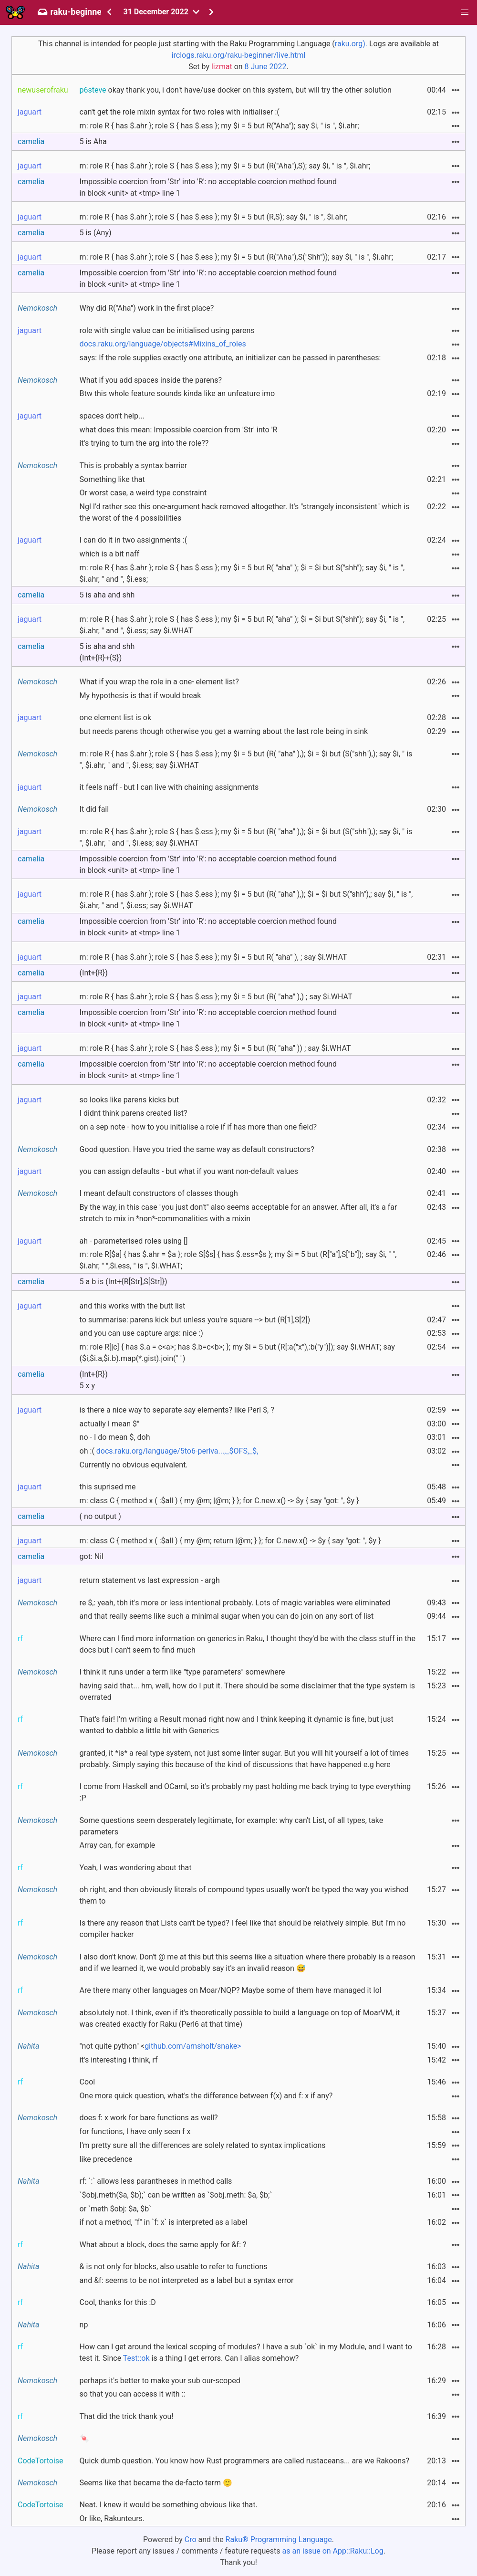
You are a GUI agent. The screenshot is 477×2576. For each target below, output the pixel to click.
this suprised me (108, 1486)
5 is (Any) (96, 232)
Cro (191, 2539)
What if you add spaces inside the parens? (151, 380)
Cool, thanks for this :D (118, 2302)
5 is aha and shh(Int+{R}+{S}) (107, 652)
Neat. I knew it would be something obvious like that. (169, 2504)
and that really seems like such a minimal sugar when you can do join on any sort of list (227, 1616)
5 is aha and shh (107, 594)
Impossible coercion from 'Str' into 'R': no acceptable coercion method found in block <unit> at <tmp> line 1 (208, 187)
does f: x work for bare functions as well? (149, 2117)
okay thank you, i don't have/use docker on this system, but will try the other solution (236, 89)
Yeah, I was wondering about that (136, 1867)
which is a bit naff (109, 553)
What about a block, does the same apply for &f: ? (163, 2244)
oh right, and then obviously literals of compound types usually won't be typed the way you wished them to (244, 1895)
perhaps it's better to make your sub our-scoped (160, 2380)
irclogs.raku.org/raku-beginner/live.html (239, 55)
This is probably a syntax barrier (133, 465)
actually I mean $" (110, 1423)
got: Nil (92, 1556)
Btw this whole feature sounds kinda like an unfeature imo (177, 393)
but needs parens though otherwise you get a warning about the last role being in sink (224, 731)
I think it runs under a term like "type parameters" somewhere (182, 1671)
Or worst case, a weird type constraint (143, 492)
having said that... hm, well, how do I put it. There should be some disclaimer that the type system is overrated (247, 1691)
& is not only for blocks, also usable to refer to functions (174, 2266)
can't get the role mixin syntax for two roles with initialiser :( (180, 111)
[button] (464, 12)
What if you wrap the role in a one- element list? (159, 681)
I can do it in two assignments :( (133, 540)
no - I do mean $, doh (115, 1437)
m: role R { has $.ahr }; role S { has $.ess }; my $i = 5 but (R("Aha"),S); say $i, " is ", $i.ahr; (225, 165)
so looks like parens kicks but (129, 1099)
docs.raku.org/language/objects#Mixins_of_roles (163, 343)
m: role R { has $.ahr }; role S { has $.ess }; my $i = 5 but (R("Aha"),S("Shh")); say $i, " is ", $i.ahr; (236, 257)
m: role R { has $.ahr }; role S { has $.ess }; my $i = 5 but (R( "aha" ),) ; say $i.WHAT (216, 996)
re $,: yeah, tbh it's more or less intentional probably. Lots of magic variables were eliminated (235, 1602)
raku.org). (351, 43)
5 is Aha (93, 141)
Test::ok (136, 2358)
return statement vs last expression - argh (150, 1580)
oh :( (169, 1451)
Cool (87, 2081)
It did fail (94, 809)
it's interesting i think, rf (119, 2059)
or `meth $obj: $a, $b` (116, 2208)
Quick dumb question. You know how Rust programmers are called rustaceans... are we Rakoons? (244, 2460)
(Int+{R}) (94, 972)
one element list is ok (115, 717)
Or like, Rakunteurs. (112, 2518)
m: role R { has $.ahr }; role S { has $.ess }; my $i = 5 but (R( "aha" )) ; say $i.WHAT (215, 1048)
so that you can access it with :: (133, 2393)
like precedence (106, 2159)
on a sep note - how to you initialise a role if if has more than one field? (198, 1126)
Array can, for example (118, 1845)
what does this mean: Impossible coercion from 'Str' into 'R (179, 429)
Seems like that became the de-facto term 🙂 (156, 2482)
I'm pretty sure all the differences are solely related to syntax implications (203, 2145)
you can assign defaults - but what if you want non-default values (189, 1171)
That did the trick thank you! (127, 2416)
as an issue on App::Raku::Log (333, 2550)
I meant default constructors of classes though (159, 1193)
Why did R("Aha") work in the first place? (147, 308)
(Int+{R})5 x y (94, 1380)
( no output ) (100, 1516)
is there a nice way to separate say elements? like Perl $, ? (177, 1409)
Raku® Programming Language (279, 2539)
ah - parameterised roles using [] (134, 1241)
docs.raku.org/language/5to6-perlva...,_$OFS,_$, (177, 1451)
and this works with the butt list (133, 1305)
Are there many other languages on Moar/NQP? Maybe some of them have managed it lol (231, 1990)
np (84, 2324)
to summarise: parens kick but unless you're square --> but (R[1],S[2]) (195, 1319)
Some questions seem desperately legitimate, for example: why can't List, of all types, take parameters (232, 1826)
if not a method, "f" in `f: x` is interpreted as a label (164, 2222)
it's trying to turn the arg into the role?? (144, 443)
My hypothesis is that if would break (140, 695)
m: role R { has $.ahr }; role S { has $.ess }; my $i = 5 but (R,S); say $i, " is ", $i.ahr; (214, 216)
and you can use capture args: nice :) (141, 1333)
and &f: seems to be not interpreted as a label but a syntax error (187, 2280)
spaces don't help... (112, 415)
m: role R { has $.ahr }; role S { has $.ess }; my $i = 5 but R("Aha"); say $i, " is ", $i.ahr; (219, 125)
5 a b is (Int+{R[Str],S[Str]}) (123, 1281)
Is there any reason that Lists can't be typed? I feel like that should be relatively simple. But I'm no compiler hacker (243, 1928)
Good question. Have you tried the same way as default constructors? (197, 1149)
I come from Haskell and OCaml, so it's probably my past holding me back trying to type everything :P (245, 1792)
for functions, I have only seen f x (135, 2131)
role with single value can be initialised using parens (167, 330)
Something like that (112, 479)
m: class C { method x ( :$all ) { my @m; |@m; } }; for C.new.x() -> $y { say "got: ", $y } (219, 1500)
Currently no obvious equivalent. (134, 1464)
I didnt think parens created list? (133, 1113)
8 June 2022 (266, 66)
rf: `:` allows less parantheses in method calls (156, 2181)
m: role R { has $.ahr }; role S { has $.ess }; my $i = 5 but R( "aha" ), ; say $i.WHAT (213, 957)
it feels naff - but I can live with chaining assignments (169, 787)
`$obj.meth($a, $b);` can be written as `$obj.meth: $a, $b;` (176, 2194)
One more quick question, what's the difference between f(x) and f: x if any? (206, 2095)
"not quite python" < (160, 2046)
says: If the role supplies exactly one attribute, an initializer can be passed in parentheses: (230, 357)
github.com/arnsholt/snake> (193, 2046)
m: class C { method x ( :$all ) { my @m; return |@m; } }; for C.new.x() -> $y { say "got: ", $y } (230, 1540)
